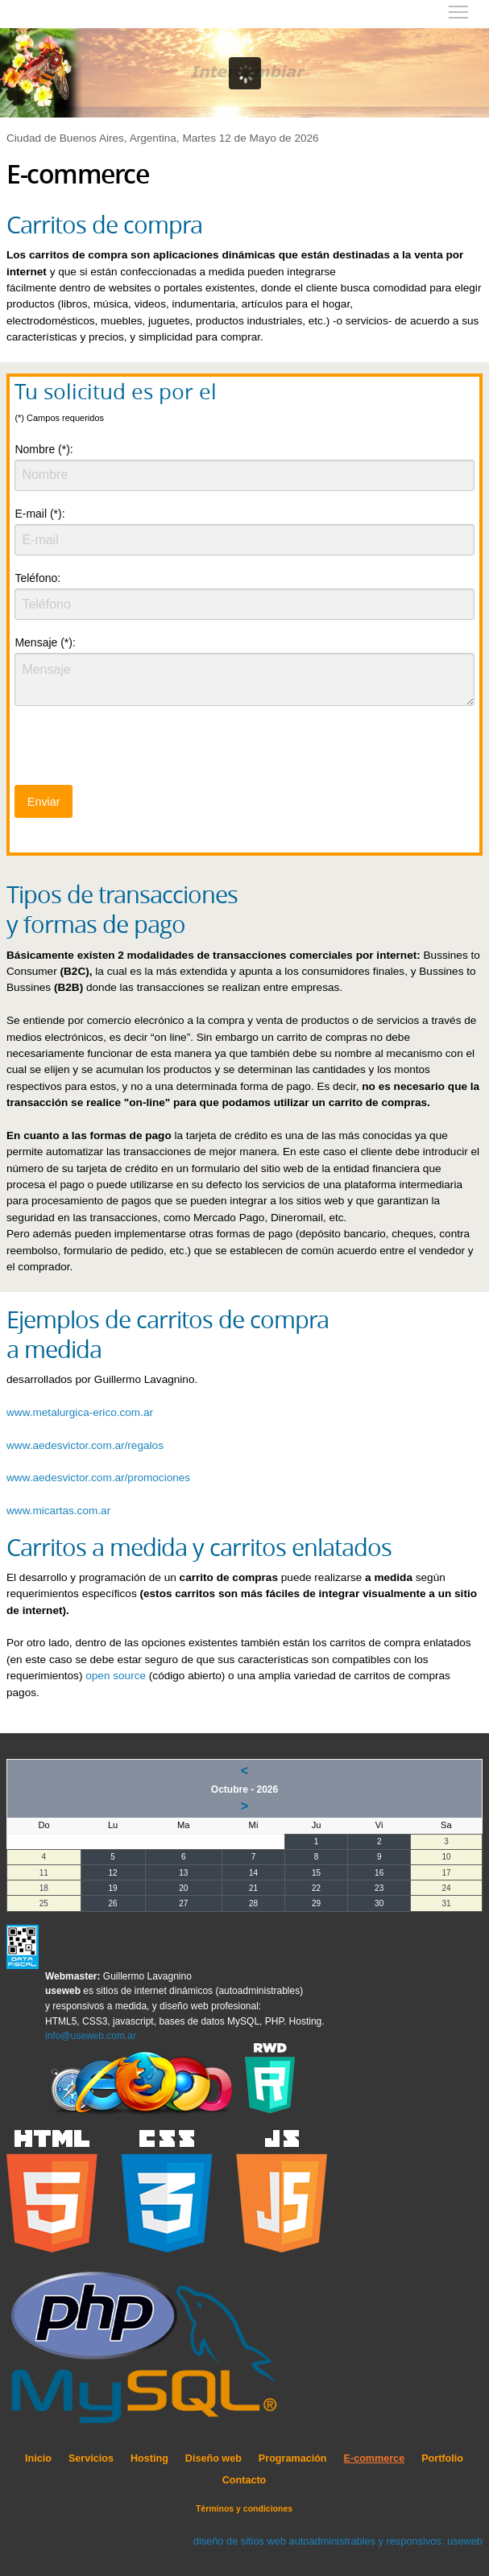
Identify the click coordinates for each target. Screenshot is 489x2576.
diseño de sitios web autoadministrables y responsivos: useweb (338, 2541)
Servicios (91, 2458)
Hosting (149, 2458)
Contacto (244, 2480)
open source (115, 1676)
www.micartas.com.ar (58, 1511)
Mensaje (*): (45, 642)
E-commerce (374, 2458)
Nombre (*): (44, 449)
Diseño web (213, 2458)
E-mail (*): (39, 513)
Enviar (43, 801)
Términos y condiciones (244, 2508)
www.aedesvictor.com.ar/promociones (98, 1478)
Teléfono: (37, 578)
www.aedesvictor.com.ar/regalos (85, 1445)
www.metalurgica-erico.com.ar (79, 1412)
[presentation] (137, 750)
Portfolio (442, 2458)
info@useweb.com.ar (90, 2035)
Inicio (38, 2458)
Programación (293, 2458)
